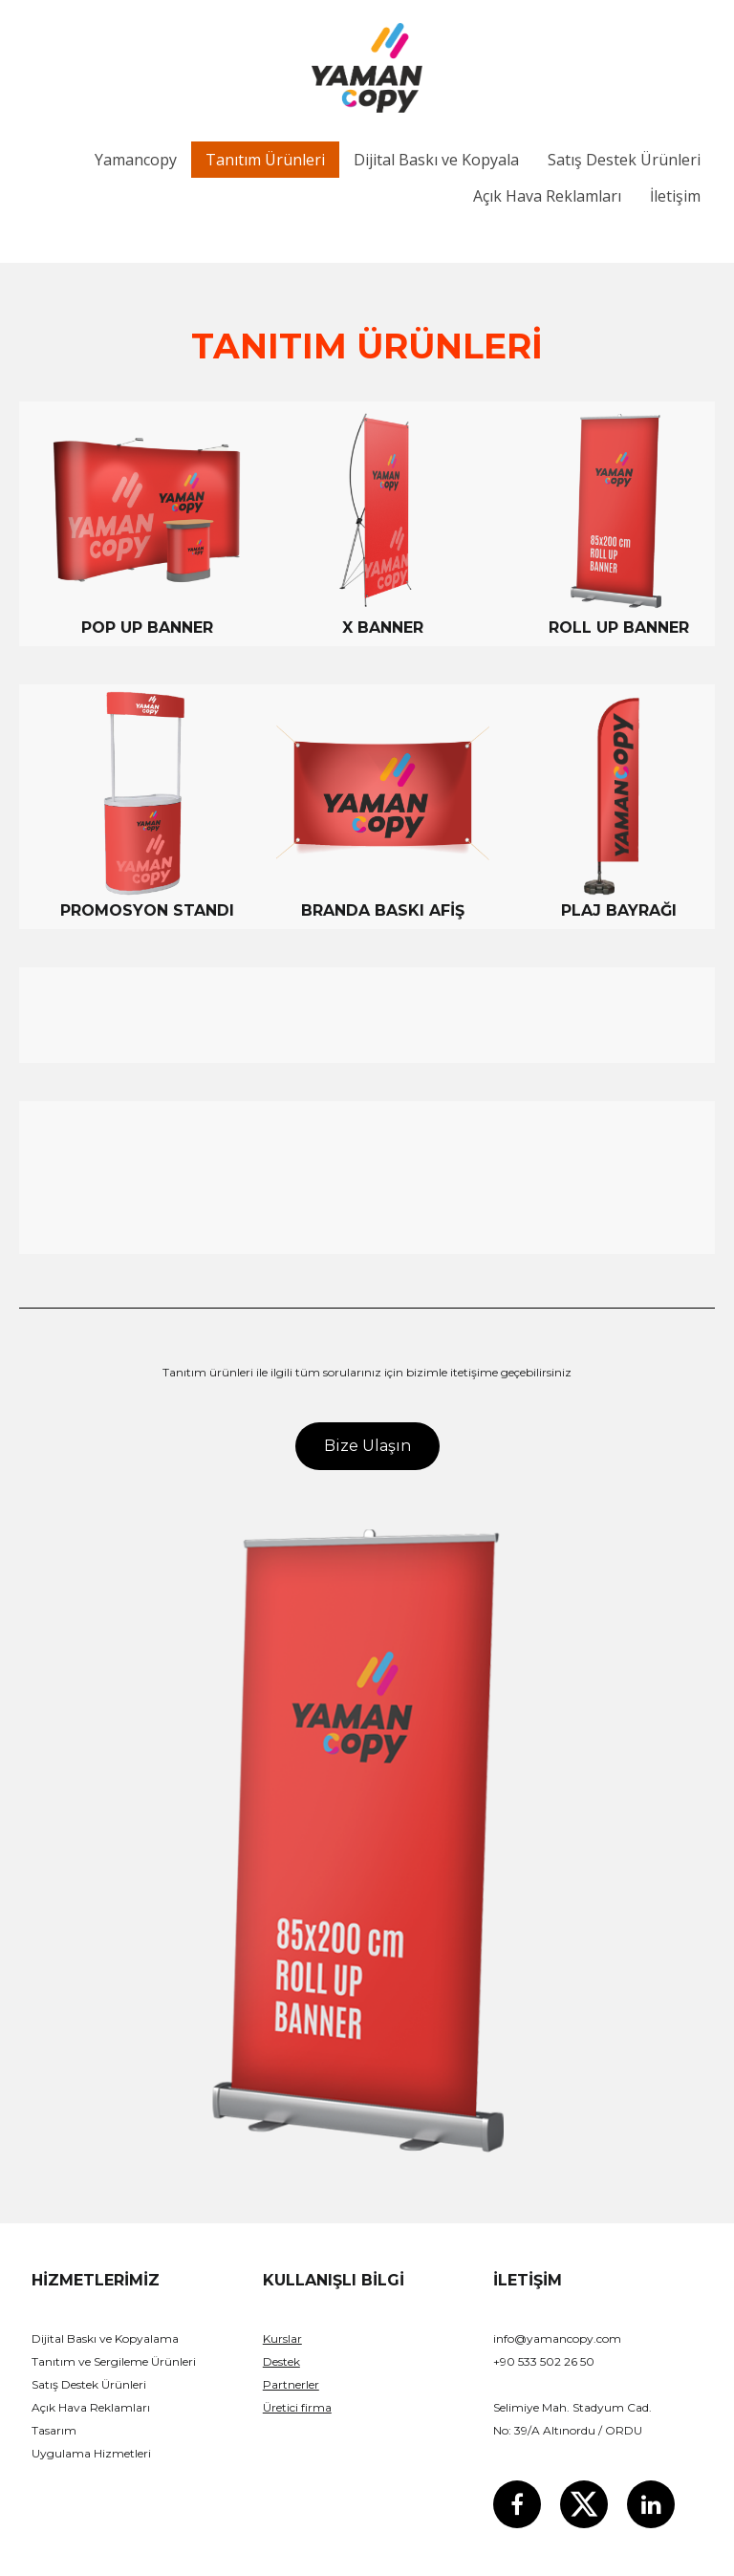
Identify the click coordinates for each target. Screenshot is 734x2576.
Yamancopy (136, 159)
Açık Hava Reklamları (547, 195)
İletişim (675, 195)
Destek (281, 2361)
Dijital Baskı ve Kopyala (436, 159)
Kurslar (282, 2338)
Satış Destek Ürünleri (624, 159)
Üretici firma (297, 2407)
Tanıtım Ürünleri (265, 159)
